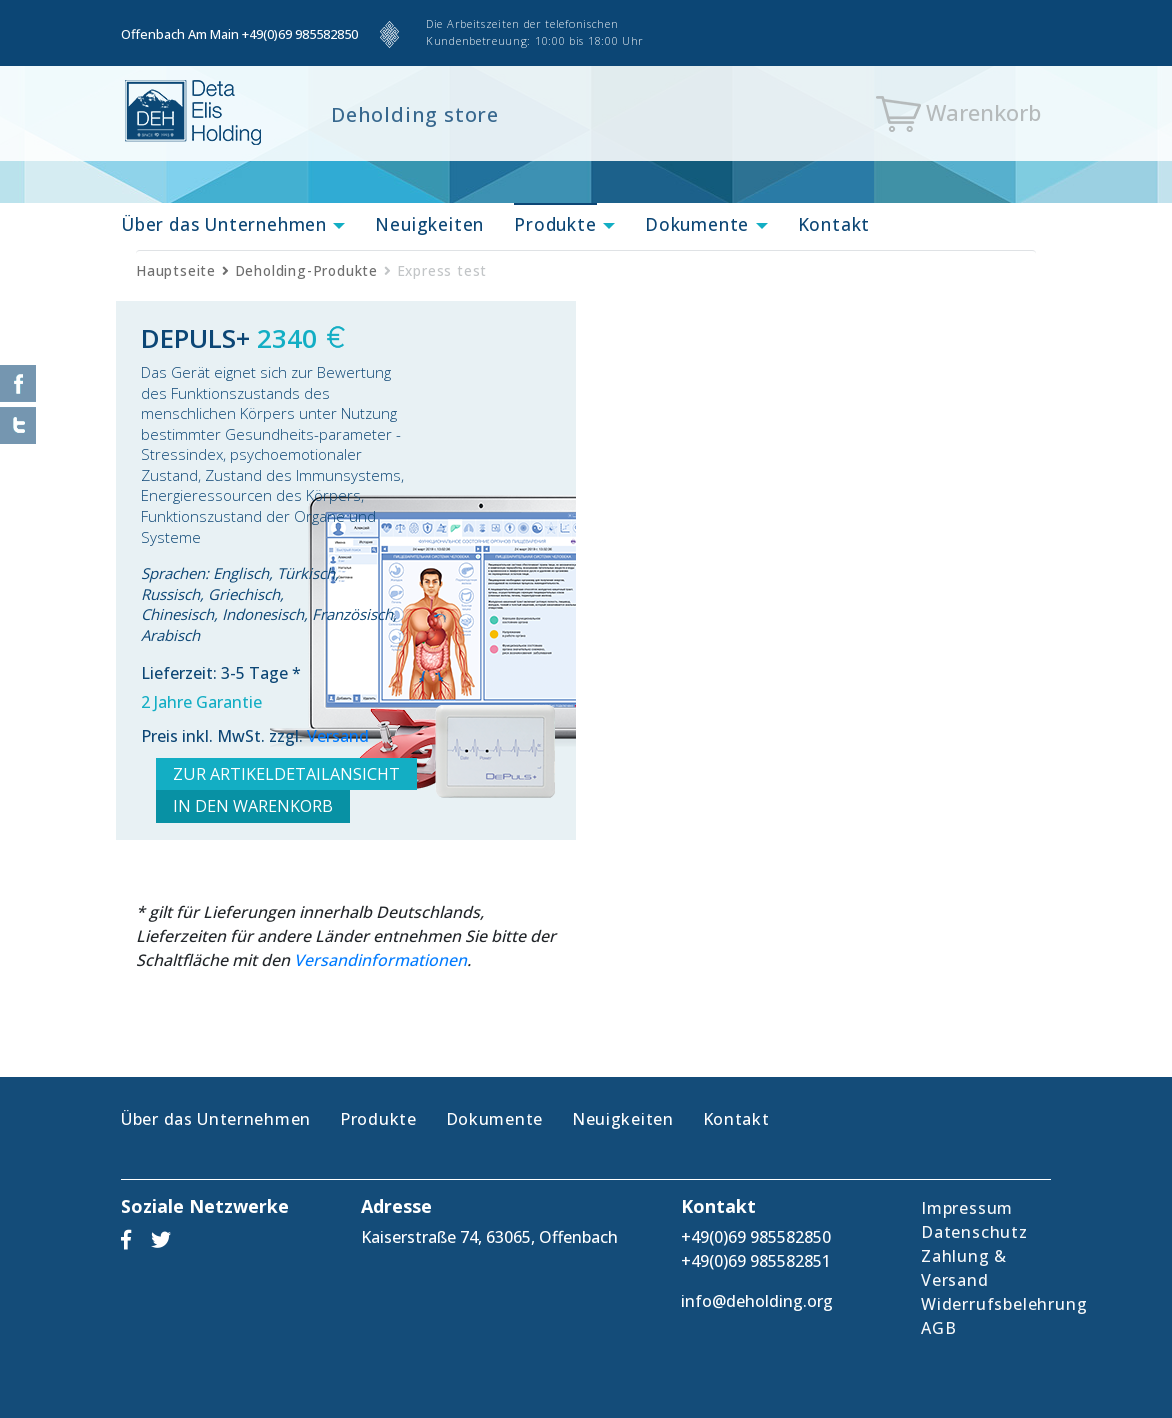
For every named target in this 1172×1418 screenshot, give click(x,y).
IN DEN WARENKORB (253, 806)
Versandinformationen (380, 960)
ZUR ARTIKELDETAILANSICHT (286, 774)
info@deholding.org (757, 1301)
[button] (336, 226)
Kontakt (834, 224)
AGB (938, 1328)
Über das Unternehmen (224, 224)
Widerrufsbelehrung (1004, 1304)
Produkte (555, 224)
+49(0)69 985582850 (300, 34)
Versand (338, 736)
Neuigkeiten (429, 224)
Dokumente (697, 224)
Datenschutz (974, 1232)
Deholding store (415, 114)
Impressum (967, 1208)
